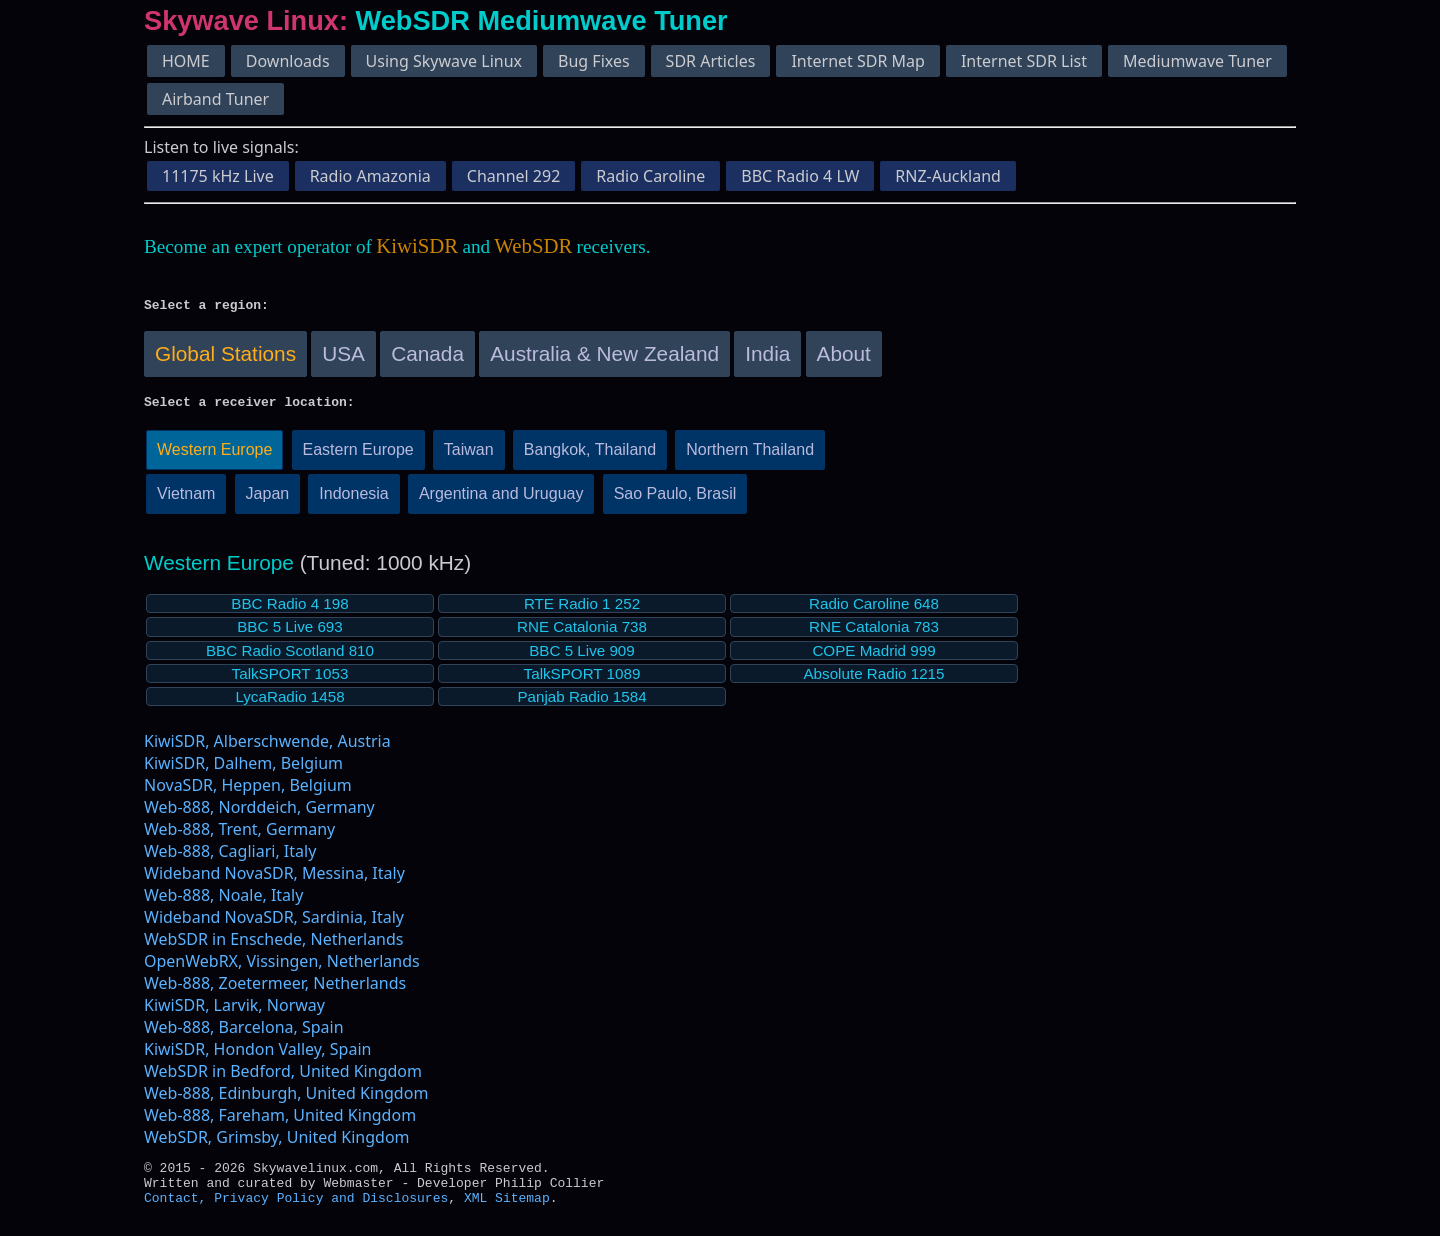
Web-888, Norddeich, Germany (259, 813)
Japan (268, 499)
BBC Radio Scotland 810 (290, 656)
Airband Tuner (215, 99)
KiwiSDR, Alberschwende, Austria (267, 747)
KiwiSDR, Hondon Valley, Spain (257, 1055)
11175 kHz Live (218, 176)
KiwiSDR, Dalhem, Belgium (243, 769)
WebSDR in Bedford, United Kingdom (283, 1077)
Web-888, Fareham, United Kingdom (280, 1121)
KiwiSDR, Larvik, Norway (234, 1011)
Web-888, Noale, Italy (223, 901)
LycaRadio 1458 (289, 702)
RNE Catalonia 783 (874, 632)
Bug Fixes (594, 61)
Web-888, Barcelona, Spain (244, 1033)
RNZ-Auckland (948, 176)
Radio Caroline (650, 176)
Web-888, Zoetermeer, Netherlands (275, 989)
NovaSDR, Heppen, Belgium (248, 791)
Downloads (288, 61)
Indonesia (353, 499)
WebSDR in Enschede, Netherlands (274, 945)
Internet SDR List (1024, 61)
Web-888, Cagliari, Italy (230, 857)
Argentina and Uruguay (501, 499)
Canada (427, 356)
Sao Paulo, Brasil (675, 499)
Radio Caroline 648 (874, 609)
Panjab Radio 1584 (581, 702)
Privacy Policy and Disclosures (331, 1212)
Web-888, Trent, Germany (239, 835)
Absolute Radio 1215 (873, 679)
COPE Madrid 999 (873, 656)
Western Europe (214, 455)
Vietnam (186, 499)
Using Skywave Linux (444, 61)
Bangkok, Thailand (590, 455)
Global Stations (225, 356)
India (767, 356)
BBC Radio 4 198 (289, 609)
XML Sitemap (507, 1212)
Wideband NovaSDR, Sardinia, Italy (274, 923)
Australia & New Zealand (604, 356)
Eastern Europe (358, 455)
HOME (186, 61)
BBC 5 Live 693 (290, 632)
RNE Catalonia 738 (582, 632)
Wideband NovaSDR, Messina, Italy (274, 879)
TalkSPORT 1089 (582, 679)
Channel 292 (514, 176)
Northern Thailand (750, 455)
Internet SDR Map (857, 61)
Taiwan (469, 455)
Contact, (179, 1212)
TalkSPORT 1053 (290, 679)
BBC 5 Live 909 (582, 656)
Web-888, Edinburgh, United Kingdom (286, 1099)
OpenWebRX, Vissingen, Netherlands (282, 967)
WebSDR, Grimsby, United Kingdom (277, 1143)
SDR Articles (711, 61)
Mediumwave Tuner (1197, 61)
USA (343, 356)
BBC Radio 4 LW (800, 176)
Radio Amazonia (370, 176)
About (844, 356)
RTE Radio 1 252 (582, 609)
